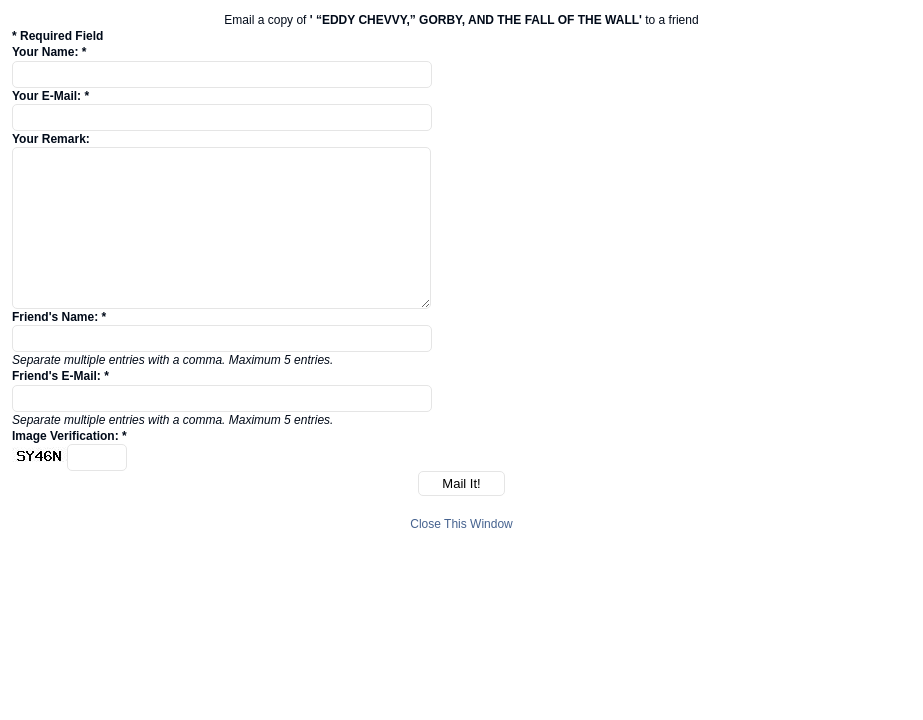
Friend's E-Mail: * (60, 376)
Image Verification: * (69, 436)
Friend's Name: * (59, 317)
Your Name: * (49, 52)
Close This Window (461, 524)
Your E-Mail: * (50, 96)
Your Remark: (51, 139)
